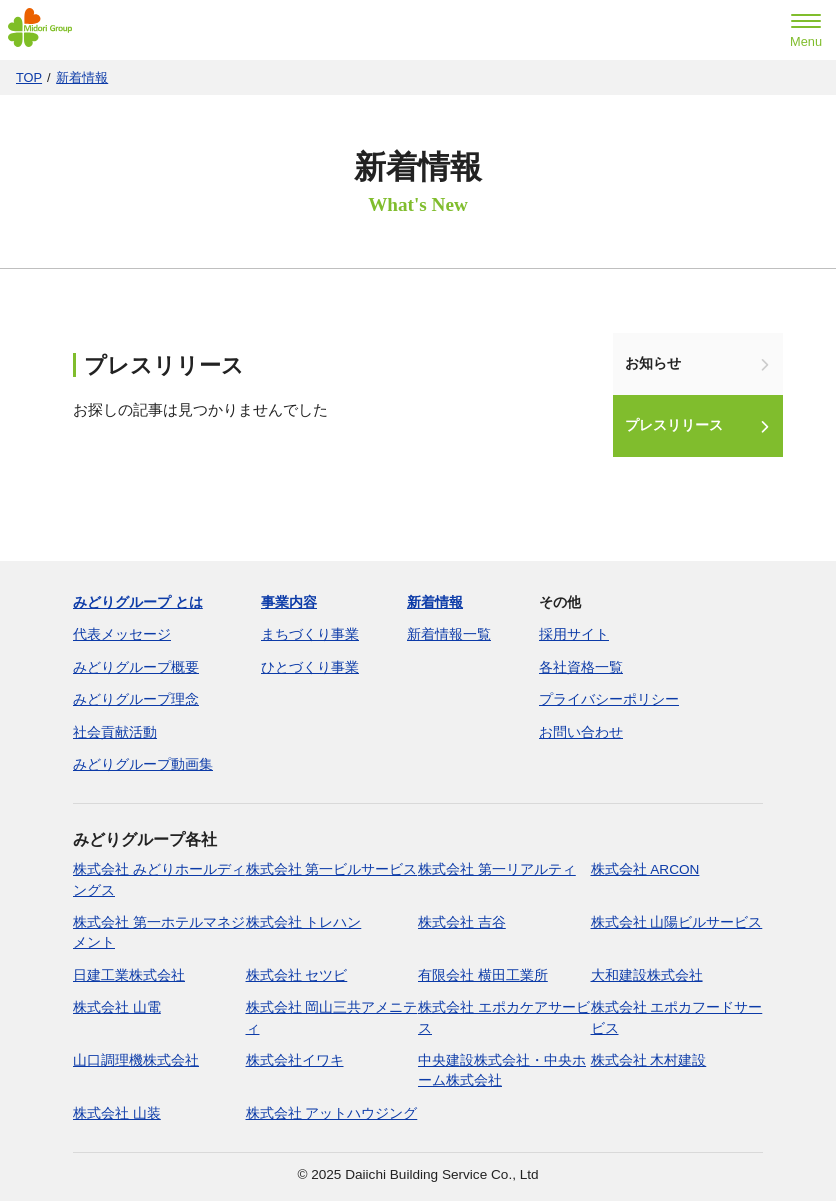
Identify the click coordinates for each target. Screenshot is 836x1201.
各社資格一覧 (581, 667)
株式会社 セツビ (297, 975)
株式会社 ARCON (645, 869)
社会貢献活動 (115, 732)
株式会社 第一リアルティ (497, 869)
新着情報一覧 (449, 634)
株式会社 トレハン (304, 922)
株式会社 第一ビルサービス (332, 869)
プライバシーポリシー (609, 699)
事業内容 (289, 602)
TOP (29, 77)
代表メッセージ (122, 634)
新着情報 (82, 77)
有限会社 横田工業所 (483, 975)
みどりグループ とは (138, 602)
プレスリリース (674, 425)
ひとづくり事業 (310, 667)
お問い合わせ (581, 732)
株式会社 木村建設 (649, 1060)
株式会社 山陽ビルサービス (677, 922)
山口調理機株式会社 (136, 1060)
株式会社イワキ (295, 1060)
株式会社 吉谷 (462, 922)
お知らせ (653, 363)
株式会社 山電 (117, 1007)
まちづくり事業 (310, 634)
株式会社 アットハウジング (332, 1113)
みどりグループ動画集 (143, 764)
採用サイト (574, 634)
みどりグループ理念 (136, 699)
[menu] (806, 33)
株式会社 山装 (117, 1113)
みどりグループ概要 (136, 667)
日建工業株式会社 (129, 975)
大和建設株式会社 (647, 975)
